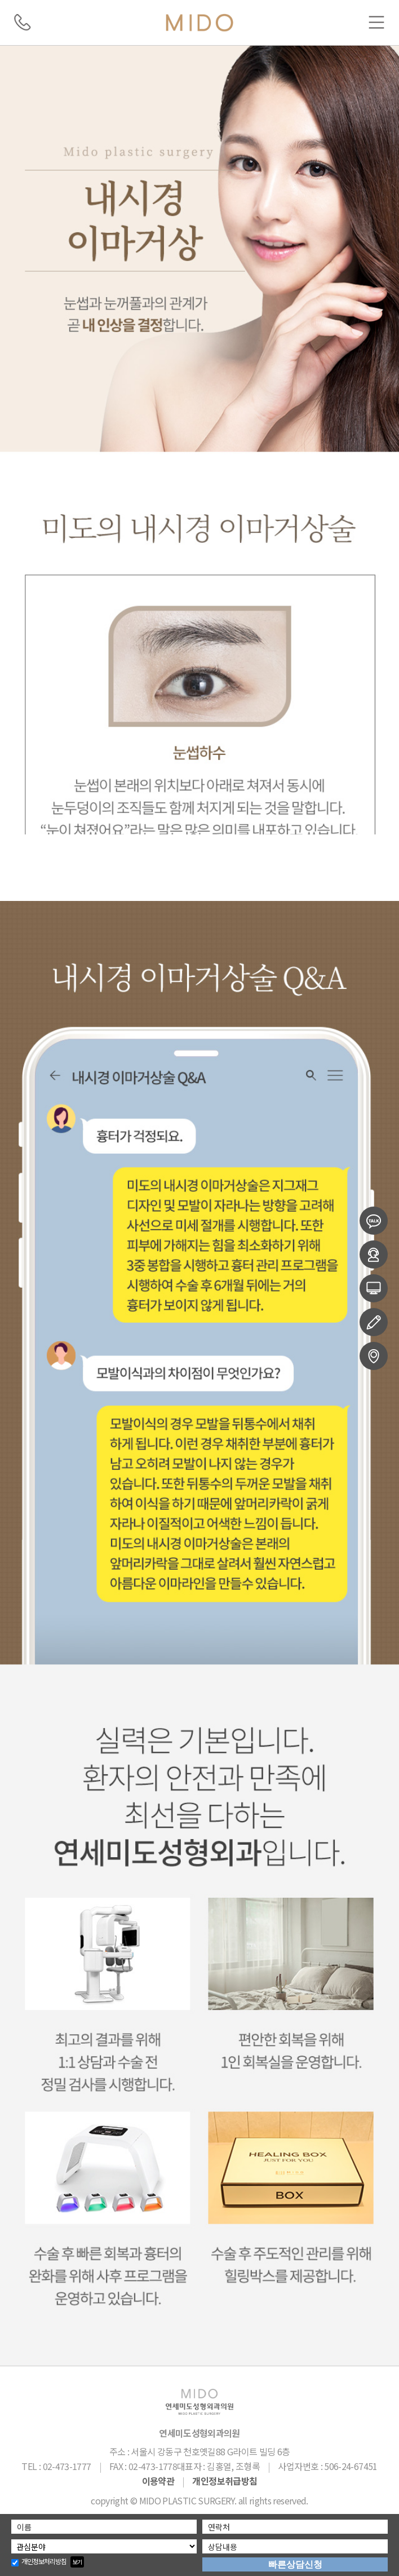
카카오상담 (374, 1221)
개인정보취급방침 (224, 2480)
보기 (77, 2561)
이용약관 (158, 2480)
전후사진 (374, 1289)
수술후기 (374, 1323)
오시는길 (374, 1356)
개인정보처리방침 (47, 2562)
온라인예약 (374, 1255)
